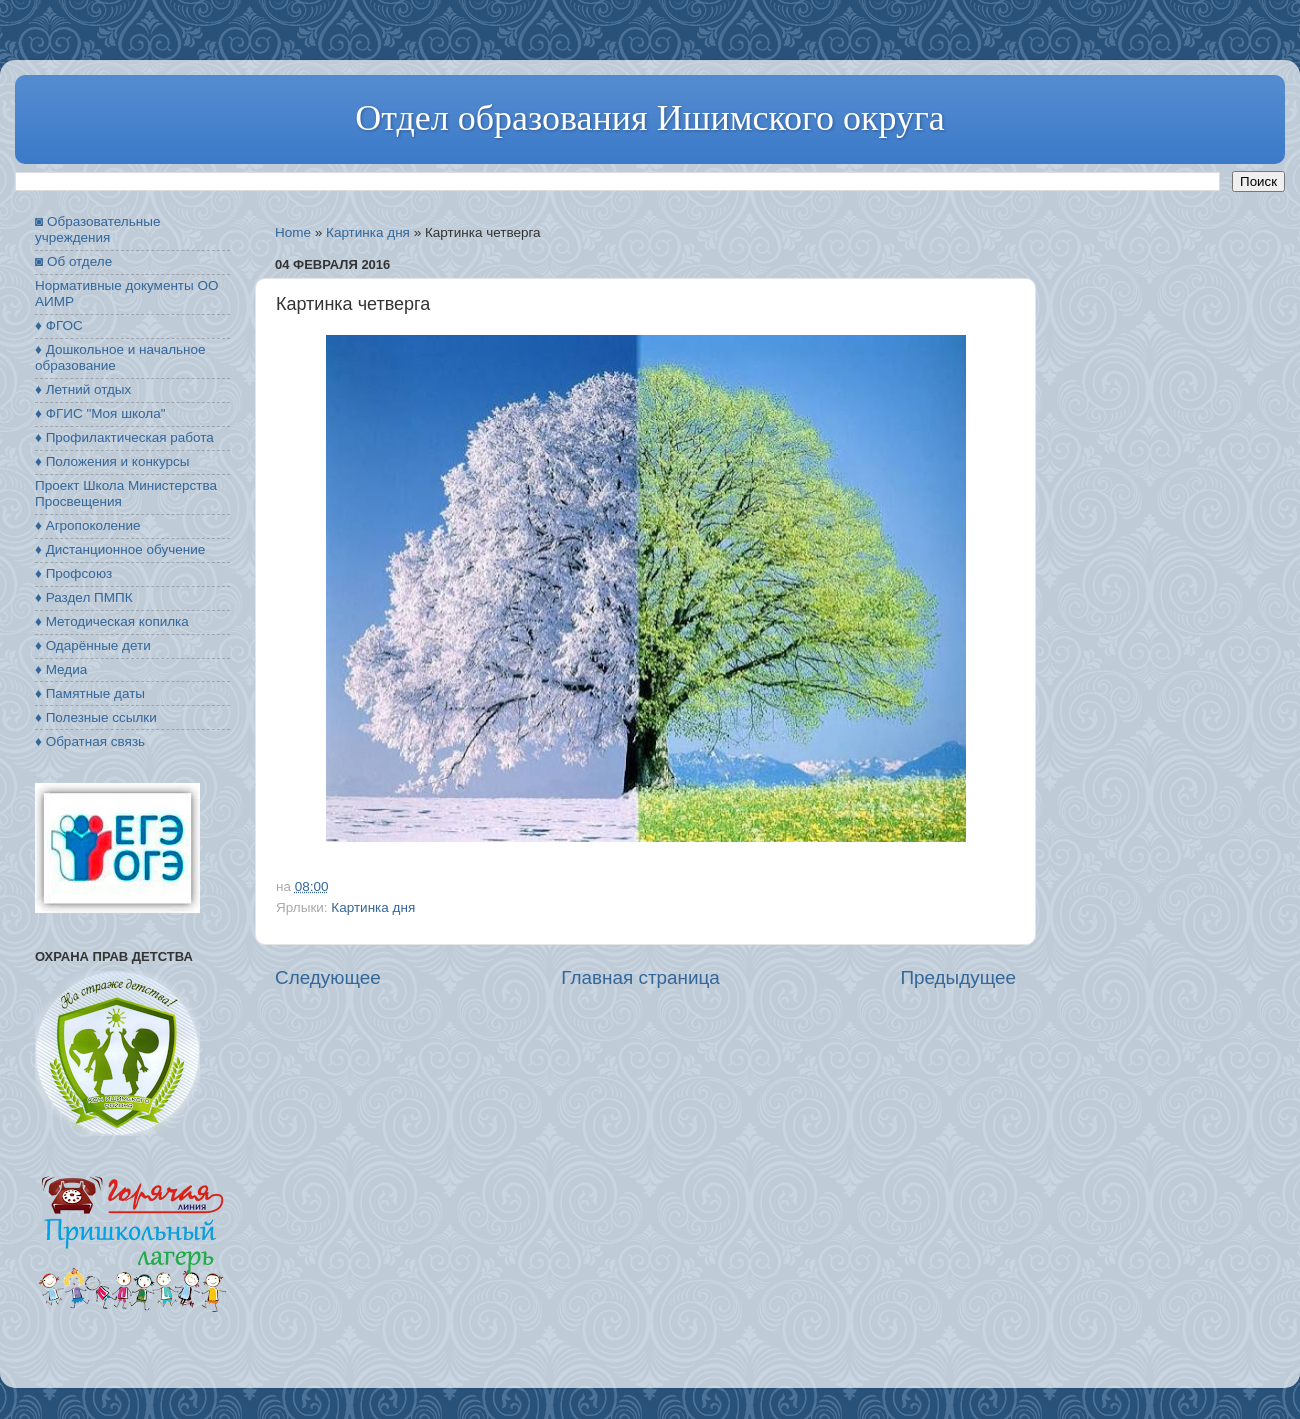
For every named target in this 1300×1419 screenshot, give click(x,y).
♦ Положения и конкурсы (112, 461)
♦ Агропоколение (88, 525)
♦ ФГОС (59, 325)
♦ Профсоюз (73, 573)
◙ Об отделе (73, 261)
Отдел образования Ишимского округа (649, 118)
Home (293, 232)
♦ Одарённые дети (93, 645)
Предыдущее (958, 977)
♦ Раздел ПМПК (84, 597)
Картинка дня (368, 232)
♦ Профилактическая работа (124, 437)
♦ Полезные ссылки (96, 717)
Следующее (328, 977)
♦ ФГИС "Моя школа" (100, 413)
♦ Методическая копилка (112, 621)
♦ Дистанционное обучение (120, 549)
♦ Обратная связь (90, 741)
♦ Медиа (61, 669)
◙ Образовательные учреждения (97, 229)
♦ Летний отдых (83, 389)
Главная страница (640, 977)
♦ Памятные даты (90, 693)
